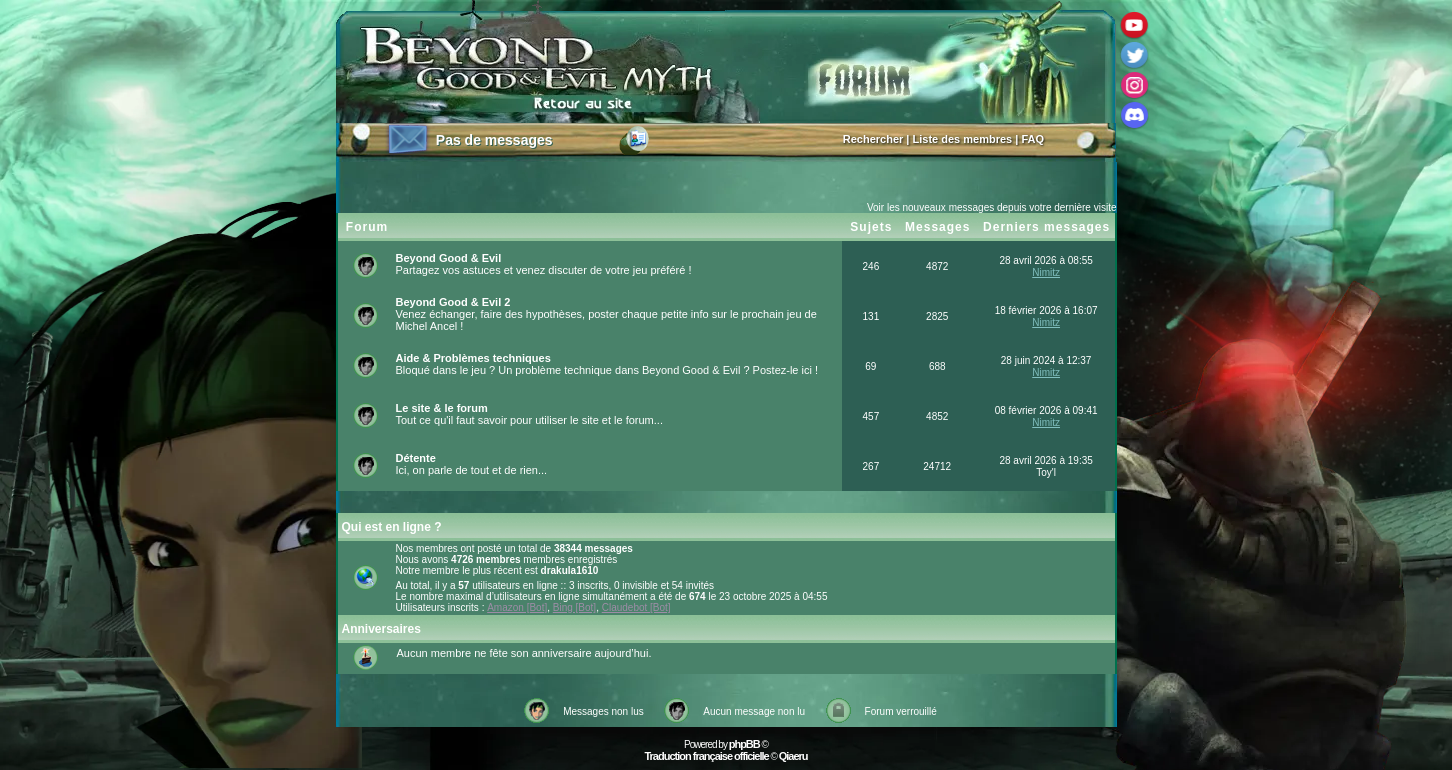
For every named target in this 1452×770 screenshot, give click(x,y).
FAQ (1032, 139)
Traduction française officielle (706, 756)
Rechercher (873, 139)
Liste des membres (963, 139)
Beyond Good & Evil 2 (453, 302)
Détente (416, 458)
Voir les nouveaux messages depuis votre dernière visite (992, 207)
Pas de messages (494, 140)
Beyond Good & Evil (449, 258)
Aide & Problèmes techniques (473, 358)
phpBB (744, 744)
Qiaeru (793, 756)
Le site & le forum (442, 408)
